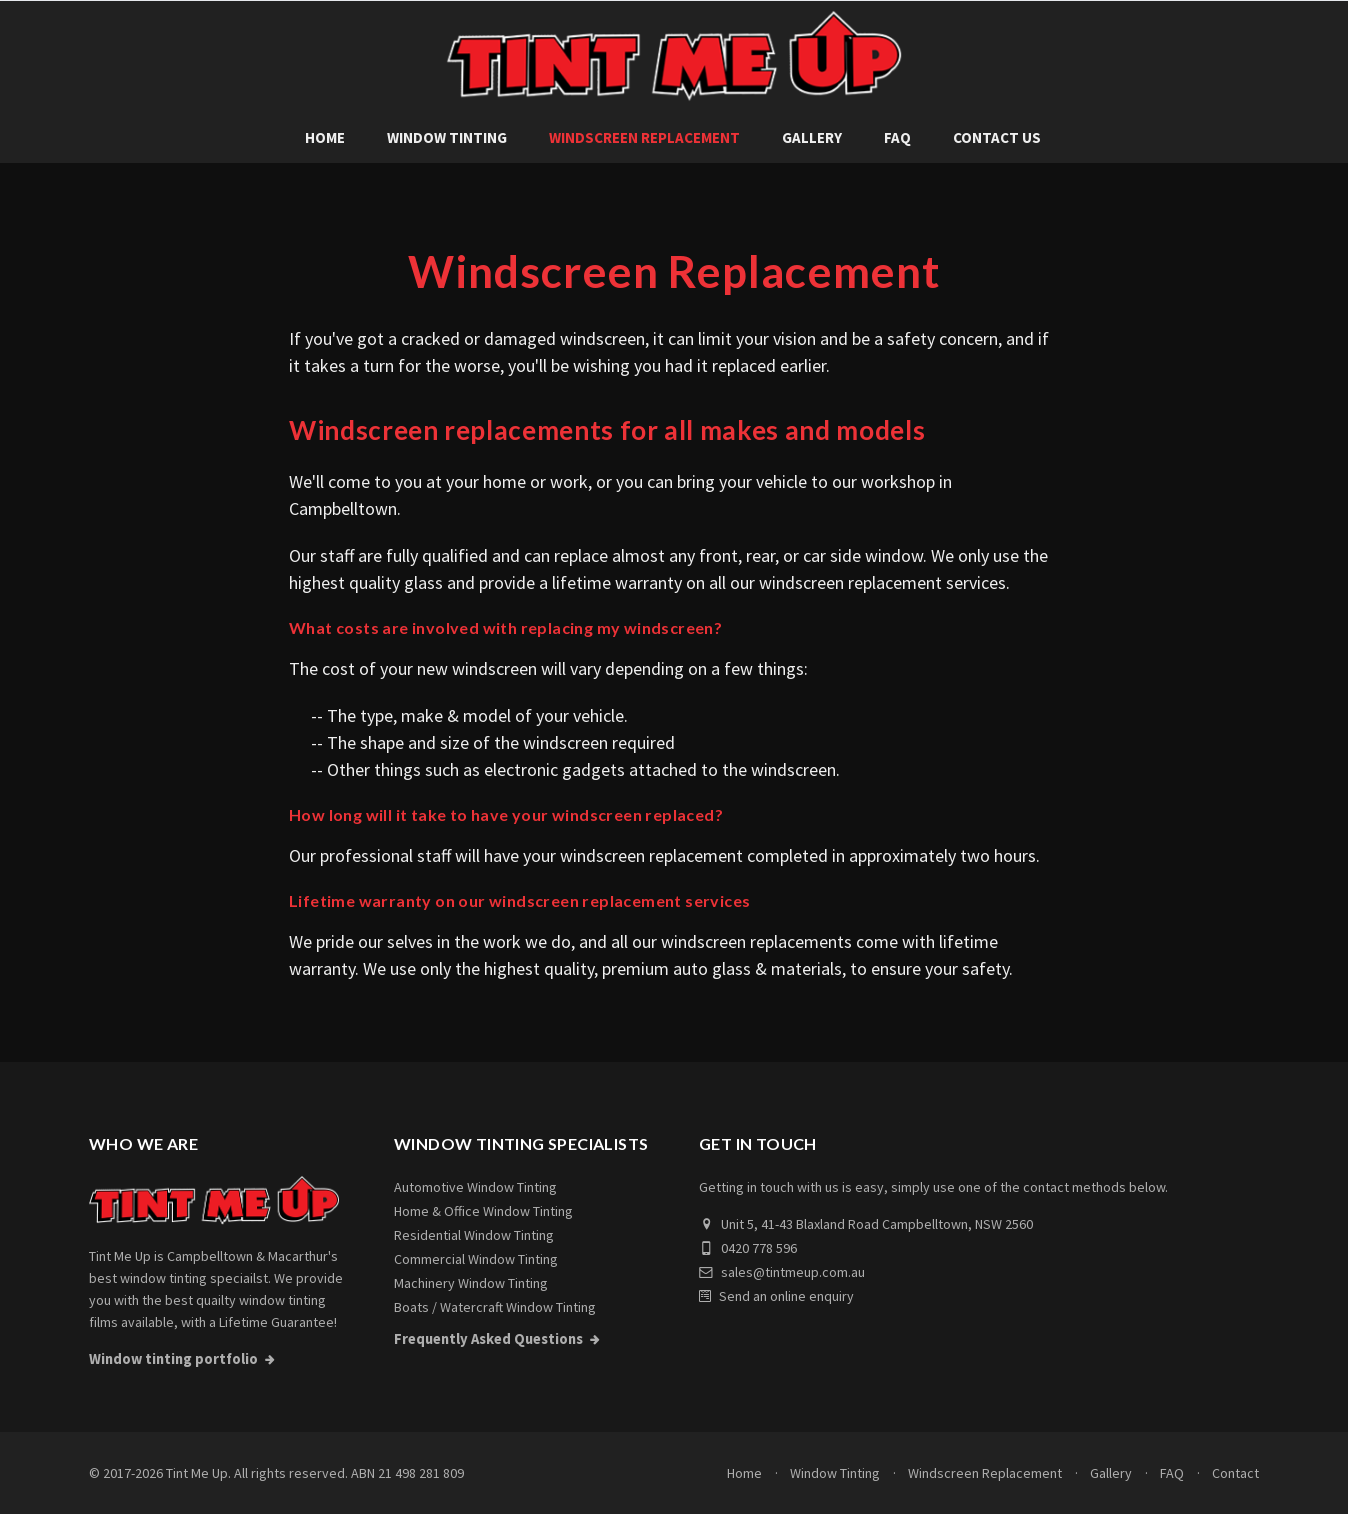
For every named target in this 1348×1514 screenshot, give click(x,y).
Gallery (812, 137)
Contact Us (997, 137)
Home (325, 137)
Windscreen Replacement (644, 137)
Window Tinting (447, 137)
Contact (1235, 1473)
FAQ (897, 137)
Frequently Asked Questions (488, 1339)
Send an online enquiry (776, 1296)
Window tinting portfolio (173, 1359)
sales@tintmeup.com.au (782, 1272)
